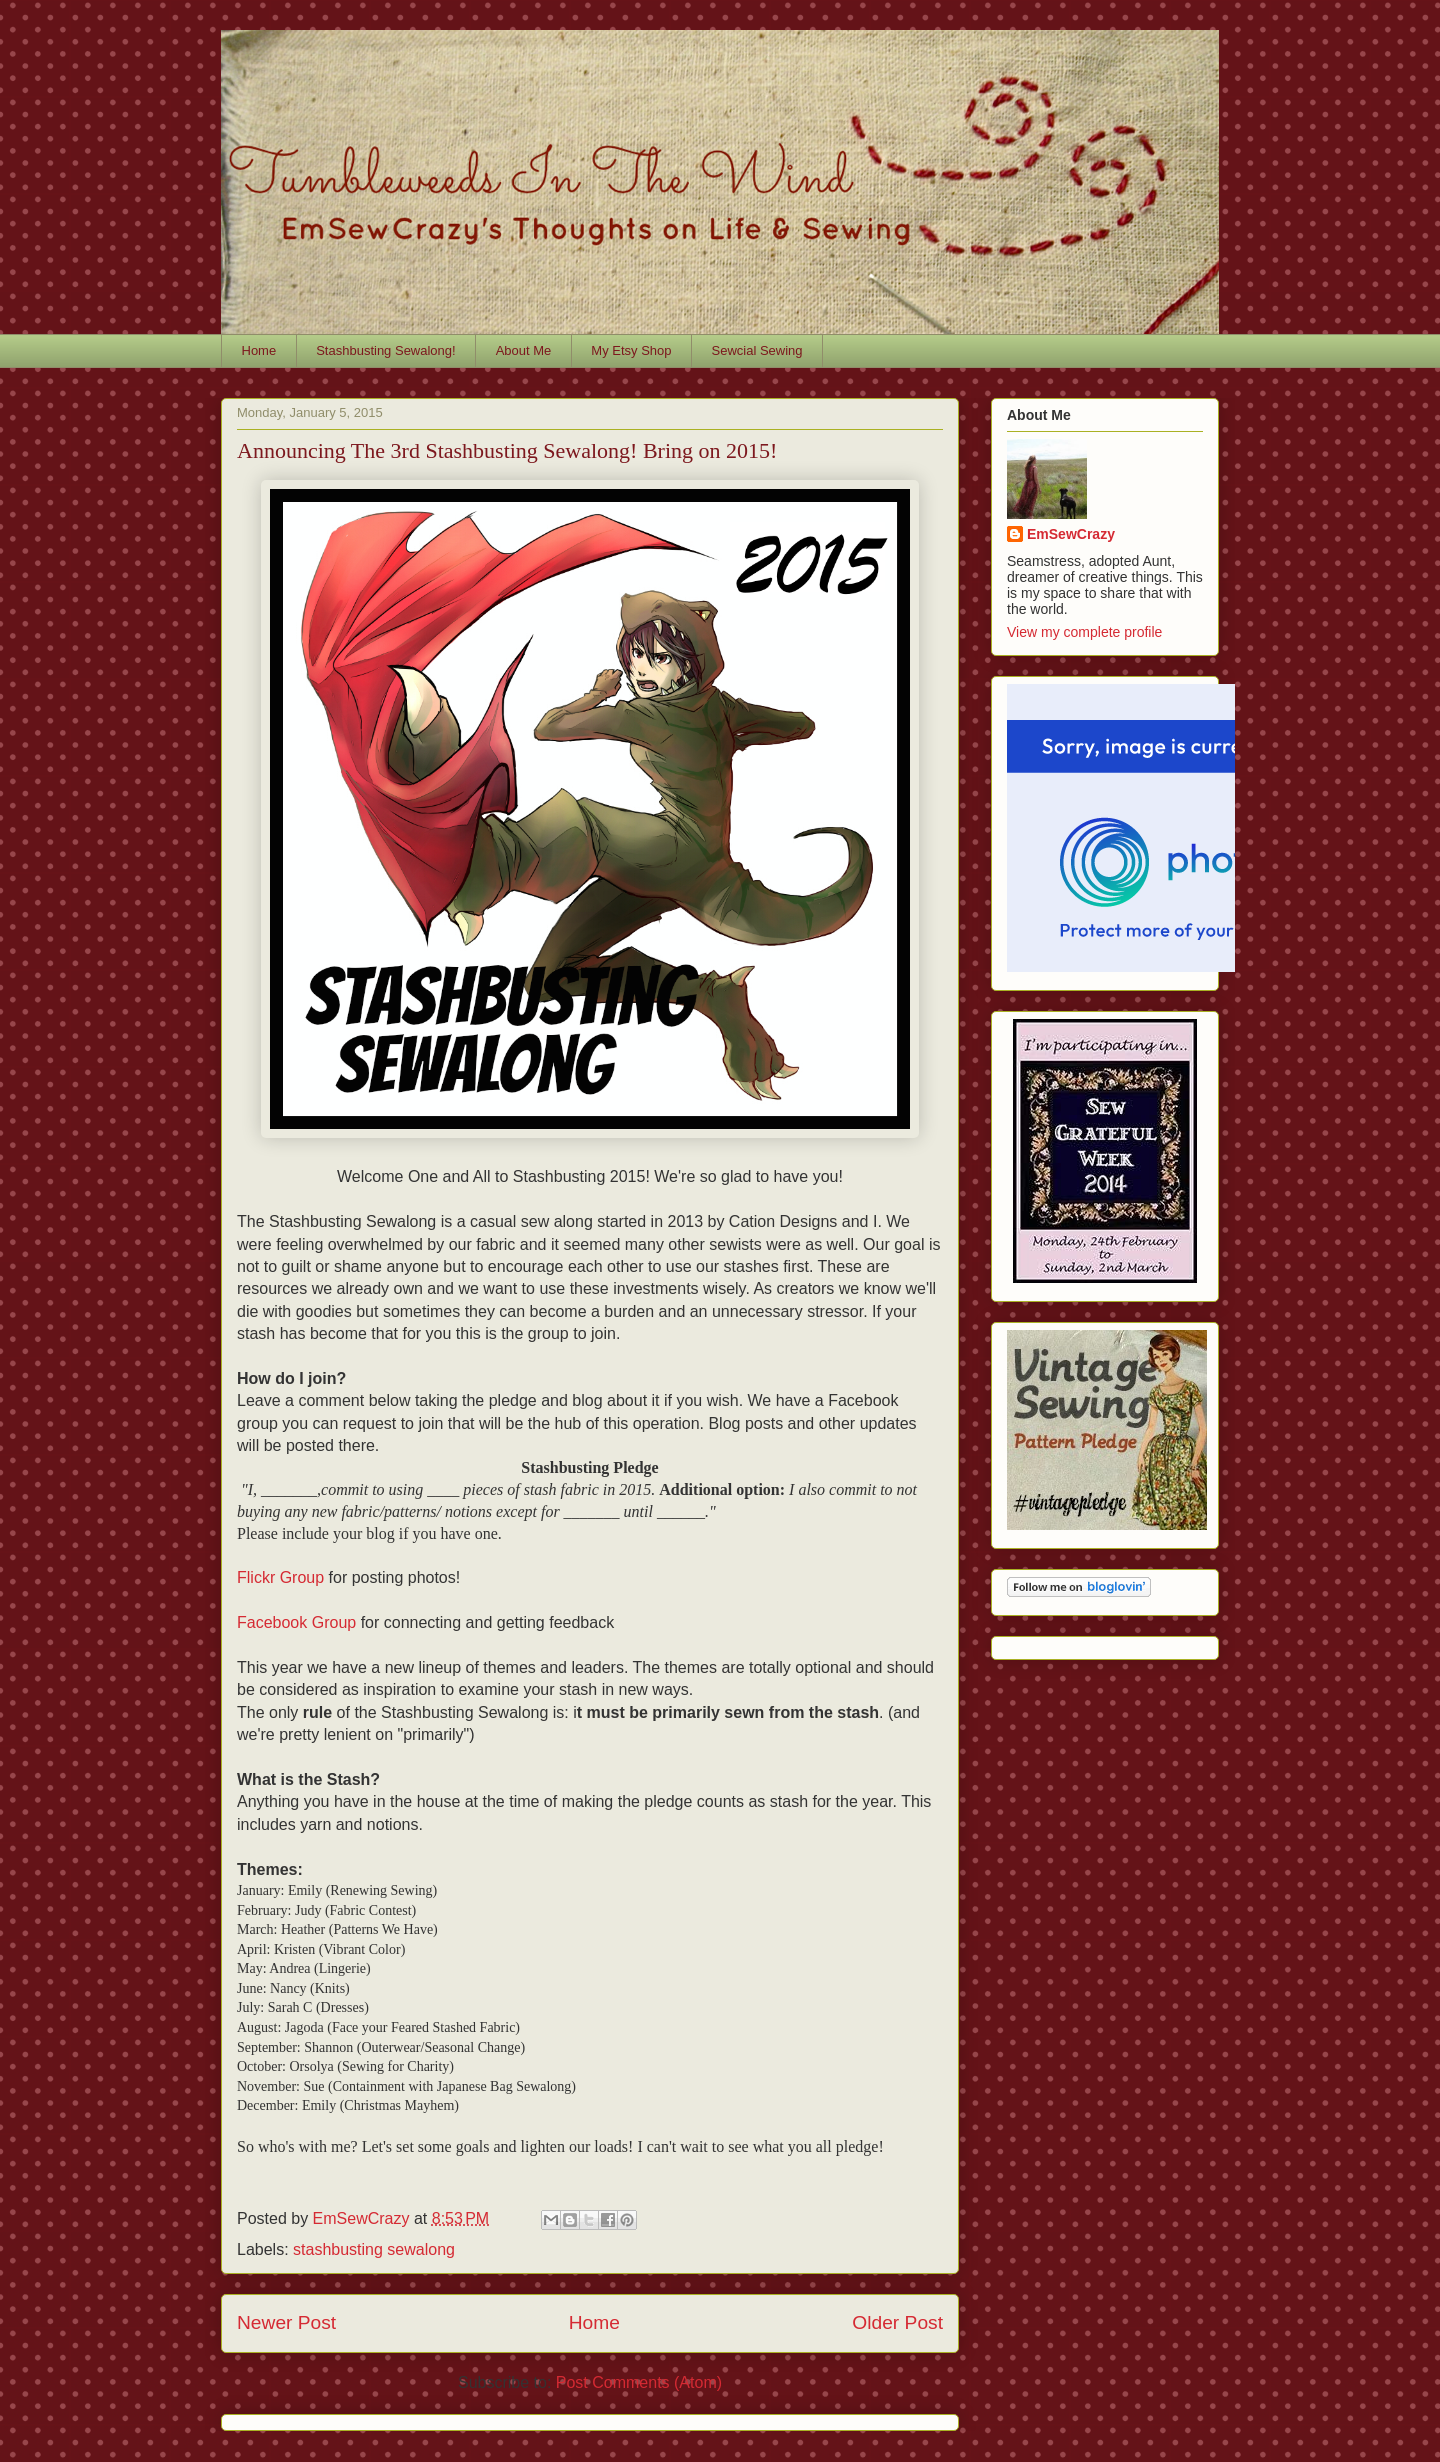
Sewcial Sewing (757, 350)
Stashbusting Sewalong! (385, 350)
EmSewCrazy (1071, 534)
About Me (524, 350)
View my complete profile (1084, 632)
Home (259, 350)
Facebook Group (296, 1622)
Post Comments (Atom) (639, 2382)
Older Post (897, 2322)
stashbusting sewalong (374, 2249)
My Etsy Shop (631, 350)
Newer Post (286, 2322)
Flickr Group (280, 1577)
